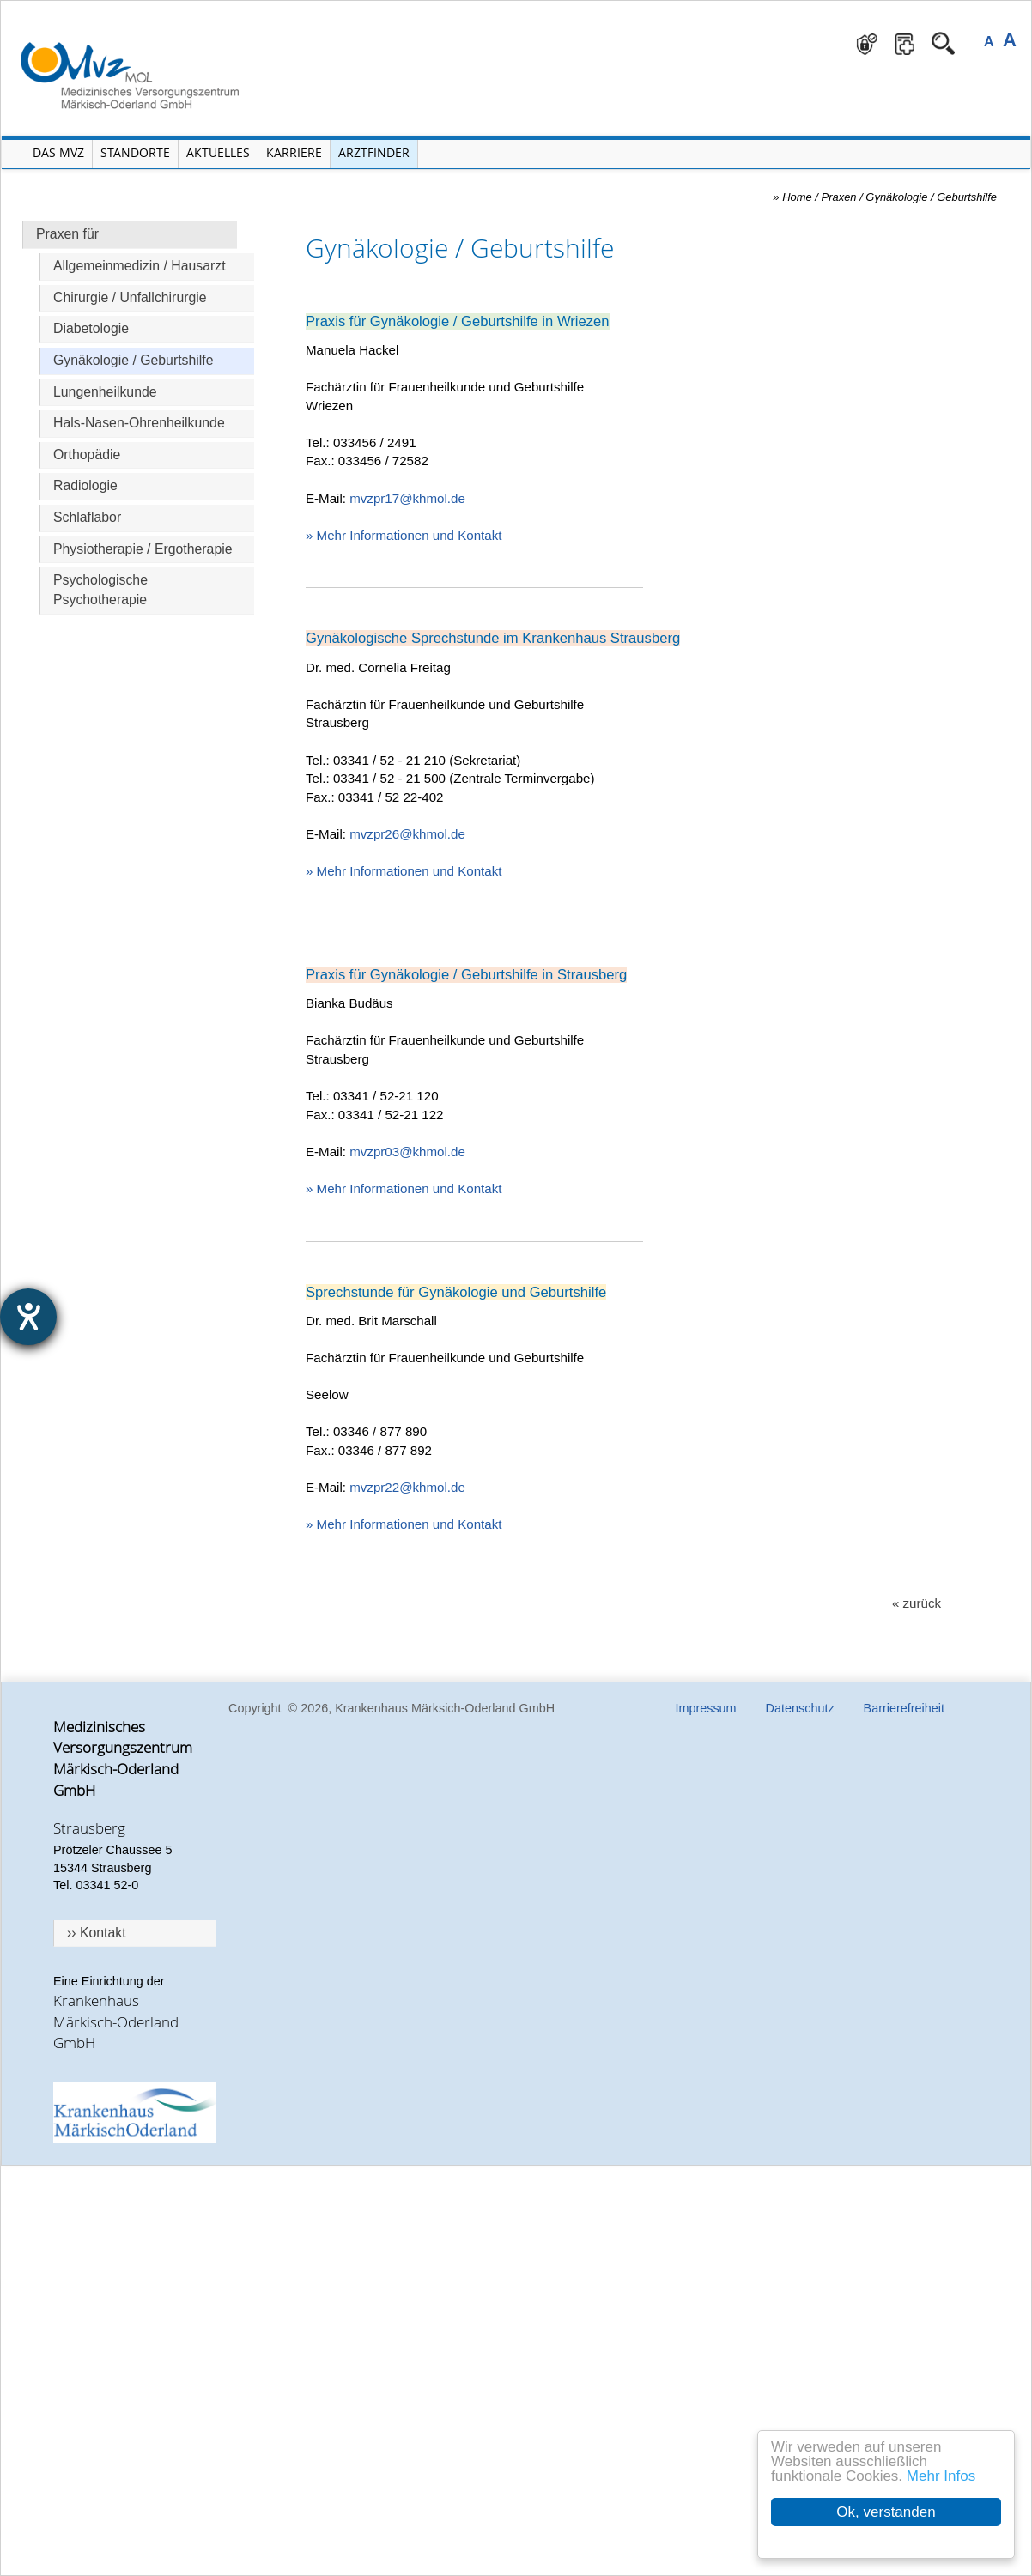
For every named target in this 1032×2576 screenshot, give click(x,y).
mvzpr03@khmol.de (407, 1151)
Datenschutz (800, 1708)
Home (797, 197)
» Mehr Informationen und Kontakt (403, 535)
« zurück (916, 1603)
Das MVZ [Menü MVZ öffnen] (58, 152)
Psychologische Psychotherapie (100, 590)
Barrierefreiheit (904, 1708)
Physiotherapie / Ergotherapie (143, 549)
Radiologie (85, 485)
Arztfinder (374, 152)
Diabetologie (91, 328)
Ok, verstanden (885, 2512)
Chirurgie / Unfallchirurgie (130, 297)
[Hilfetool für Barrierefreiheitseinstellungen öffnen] (28, 1316)
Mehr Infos (941, 2476)
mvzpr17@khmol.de (407, 498)
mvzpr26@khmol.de (407, 834)
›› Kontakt (96, 1932)
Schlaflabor (87, 517)
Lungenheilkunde (105, 392)
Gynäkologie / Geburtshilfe (133, 360)
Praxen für (67, 234)
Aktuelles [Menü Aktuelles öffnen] (218, 152)
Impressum (705, 1708)
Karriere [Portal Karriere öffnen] (294, 152)
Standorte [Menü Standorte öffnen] (135, 152)
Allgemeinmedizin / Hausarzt (139, 265)
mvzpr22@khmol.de (407, 1487)
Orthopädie (86, 454)
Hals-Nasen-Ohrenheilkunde (139, 422)
